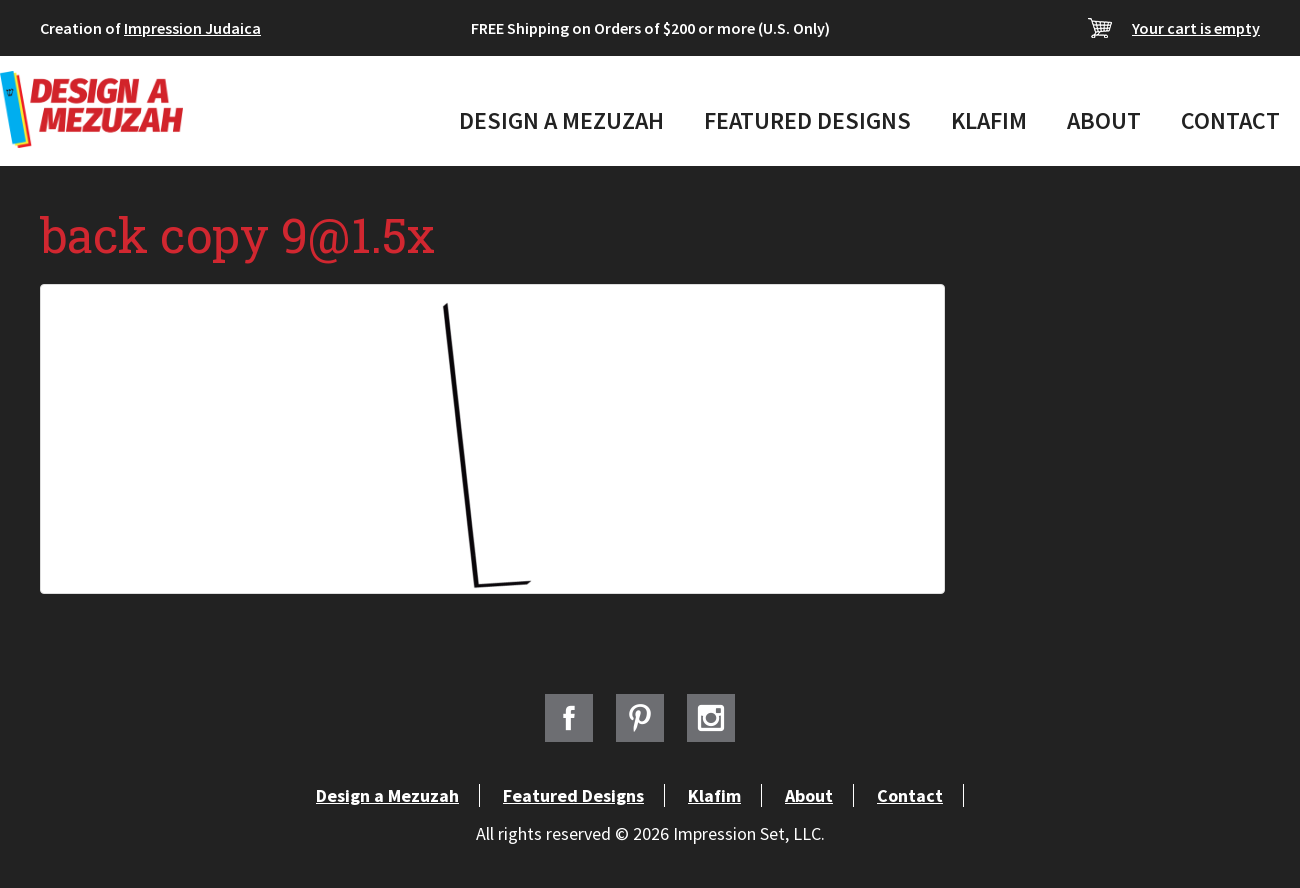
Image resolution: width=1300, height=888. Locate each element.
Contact (1230, 120)
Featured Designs (807, 120)
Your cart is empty (1196, 28)
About (1104, 120)
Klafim (989, 120)
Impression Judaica (192, 28)
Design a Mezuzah (561, 120)
